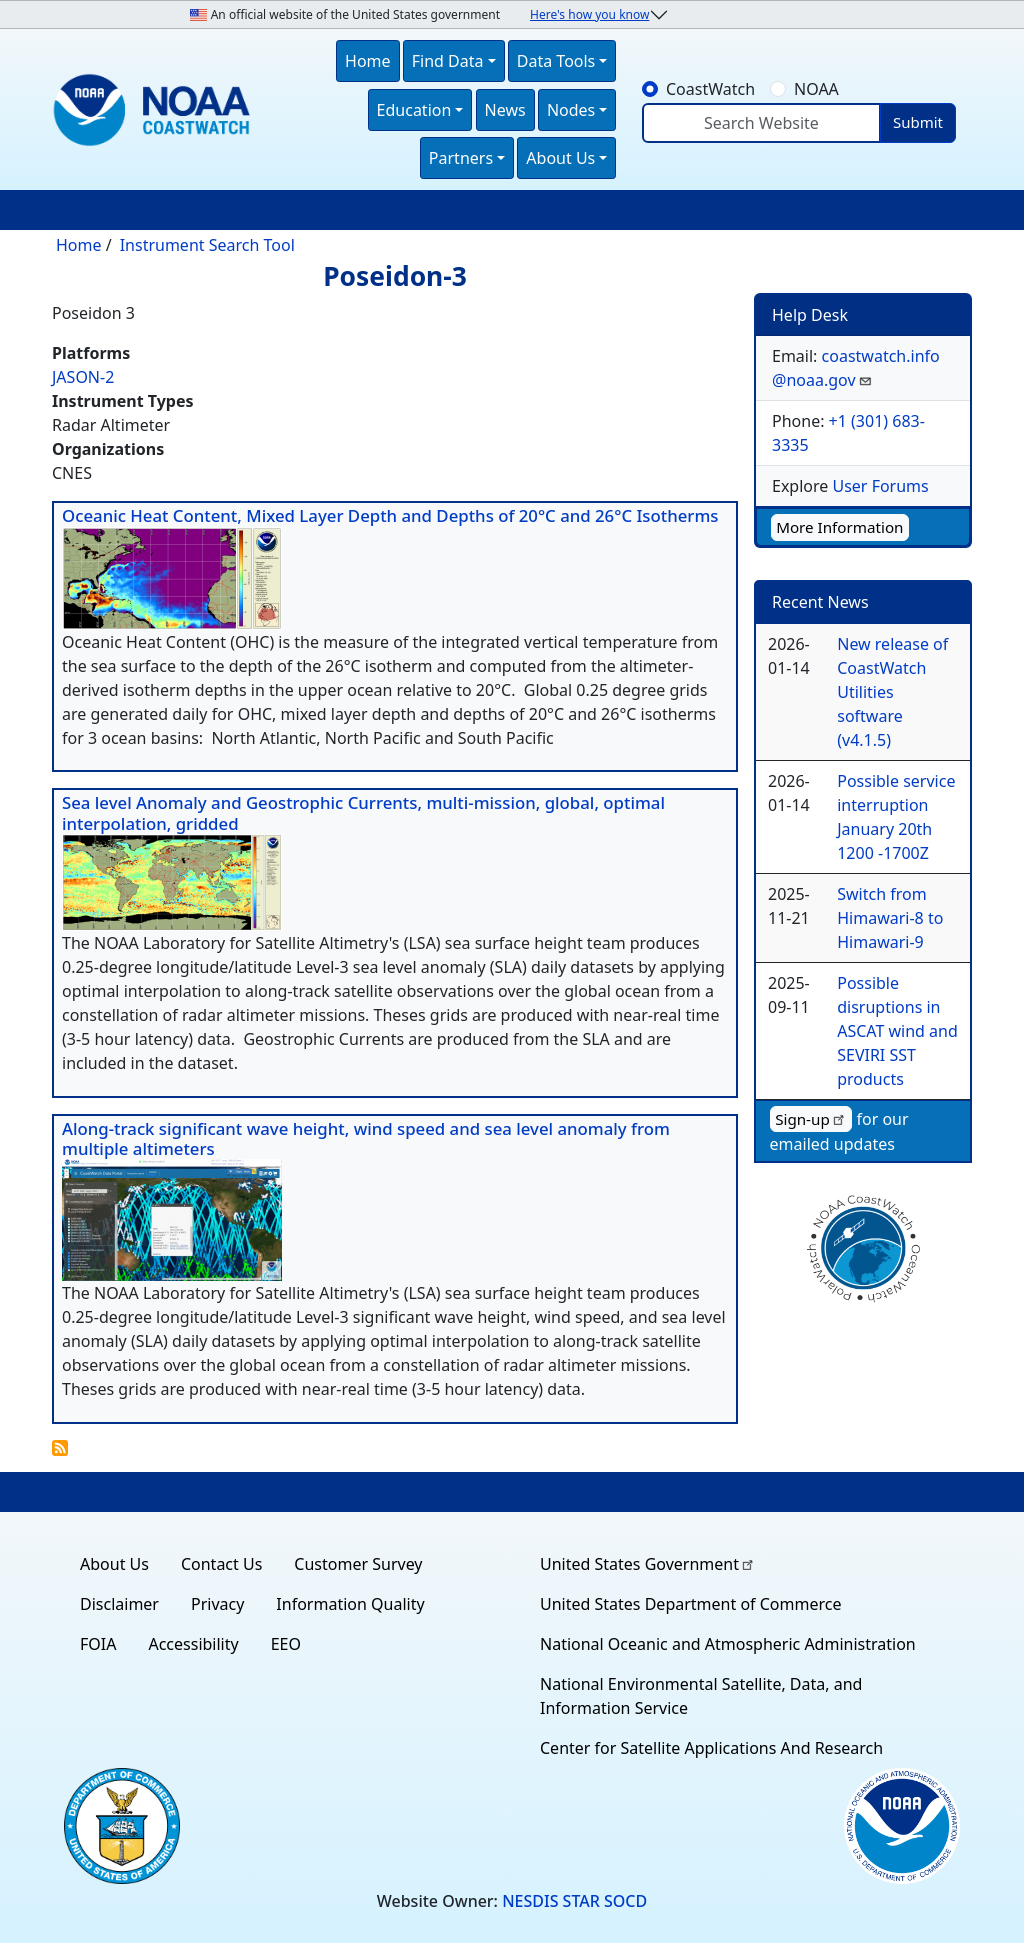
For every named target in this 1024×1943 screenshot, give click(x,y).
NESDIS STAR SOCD (574, 1901)
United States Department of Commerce (690, 1604)
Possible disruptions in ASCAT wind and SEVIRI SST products (897, 1031)
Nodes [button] (571, 110)
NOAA (816, 89)
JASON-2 (83, 377)
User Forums (880, 486)
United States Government (648, 1564)
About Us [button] (560, 158)
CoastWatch (710, 89)
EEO (286, 1644)
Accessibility (193, 1644)
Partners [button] (461, 158)
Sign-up (811, 1119)
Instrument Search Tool (207, 245)
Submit (918, 122)
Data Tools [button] (556, 61)
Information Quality (350, 1604)
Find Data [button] (448, 61)
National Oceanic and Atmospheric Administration (728, 1644)
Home (368, 61)
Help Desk (810, 315)
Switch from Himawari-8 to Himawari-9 (890, 918)
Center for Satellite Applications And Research (711, 1748)
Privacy (217, 1604)
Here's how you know (589, 14)
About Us (114, 1564)
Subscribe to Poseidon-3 (60, 1448)
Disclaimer (119, 1604)
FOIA (98, 1644)
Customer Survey (358, 1564)
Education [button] (414, 110)
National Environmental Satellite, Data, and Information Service (701, 1696)
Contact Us (221, 1564)
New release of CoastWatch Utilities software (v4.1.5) (892, 692)
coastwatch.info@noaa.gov (856, 368)
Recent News (820, 602)
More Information (839, 527)
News (505, 110)
